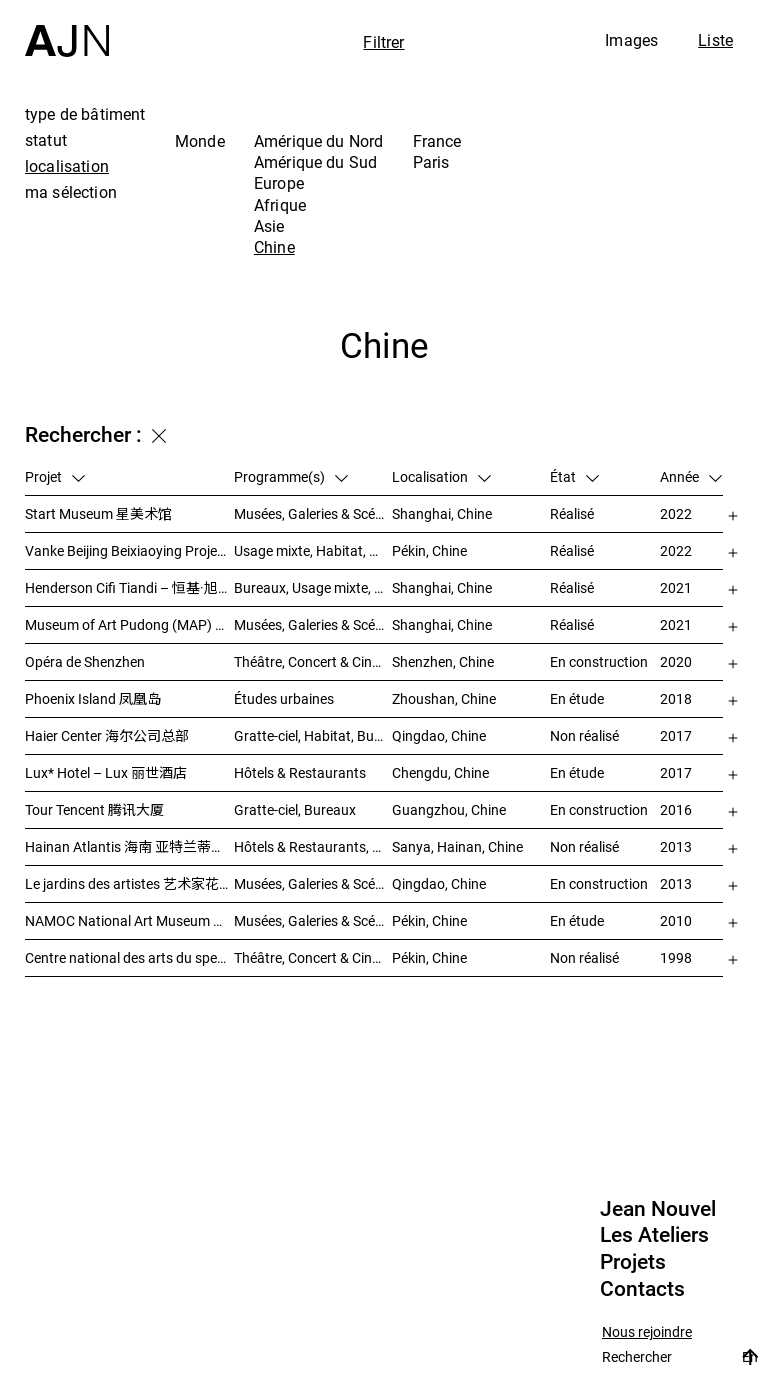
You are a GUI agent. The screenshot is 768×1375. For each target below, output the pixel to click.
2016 (676, 809)
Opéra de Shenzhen (85, 661)
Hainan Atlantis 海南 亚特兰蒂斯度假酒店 (129, 846)
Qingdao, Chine (439, 735)
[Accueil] (67, 28)
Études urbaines (284, 698)
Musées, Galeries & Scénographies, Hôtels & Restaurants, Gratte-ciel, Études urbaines (313, 883)
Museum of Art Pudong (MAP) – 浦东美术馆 (129, 624)
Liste (715, 40)
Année (691, 476)
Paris (431, 162)
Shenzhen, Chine (443, 661)
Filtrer (383, 42)
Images (631, 40)
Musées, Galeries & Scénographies (313, 513)
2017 (676, 735)
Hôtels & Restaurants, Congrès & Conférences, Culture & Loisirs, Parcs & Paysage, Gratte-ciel (313, 846)
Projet (55, 476)
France (437, 141)
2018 (676, 698)
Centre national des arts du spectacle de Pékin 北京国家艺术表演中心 (129, 957)
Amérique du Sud (315, 162)
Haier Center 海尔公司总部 (107, 735)
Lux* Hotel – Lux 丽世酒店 (106, 772)
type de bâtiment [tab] (85, 114)
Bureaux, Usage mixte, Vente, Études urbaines (313, 587)
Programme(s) (291, 476)
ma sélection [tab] (71, 192)
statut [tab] (46, 140)
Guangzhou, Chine (449, 809)
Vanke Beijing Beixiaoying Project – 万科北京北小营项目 (129, 550)
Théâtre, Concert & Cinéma (313, 661)
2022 (676, 513)
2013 (676, 846)
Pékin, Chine (429, 550)
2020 (676, 661)
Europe (279, 183)
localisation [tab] (67, 166)
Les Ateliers (654, 1235)
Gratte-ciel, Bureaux (295, 809)
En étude (577, 698)
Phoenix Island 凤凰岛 (93, 698)
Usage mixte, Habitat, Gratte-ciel (313, 550)
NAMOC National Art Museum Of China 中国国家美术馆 (129, 920)
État (574, 476)
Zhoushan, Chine (444, 698)
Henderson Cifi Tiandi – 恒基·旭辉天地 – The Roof (129, 587)
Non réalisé (584, 735)
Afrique (280, 205)
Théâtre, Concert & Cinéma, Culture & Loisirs (313, 957)
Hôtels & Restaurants (300, 772)
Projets (633, 1262)
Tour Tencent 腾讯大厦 (94, 809)
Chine (274, 247)
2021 (676, 587)
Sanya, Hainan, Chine (457, 846)
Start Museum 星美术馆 (98, 513)
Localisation (441, 476)
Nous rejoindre (647, 1332)
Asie (269, 226)
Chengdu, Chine (440, 772)
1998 (676, 957)
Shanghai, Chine (442, 513)
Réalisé (572, 513)
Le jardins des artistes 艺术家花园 (129, 883)
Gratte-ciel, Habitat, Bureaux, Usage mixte (313, 735)
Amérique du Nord (319, 141)
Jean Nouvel (658, 1209)
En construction (599, 661)
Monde (200, 141)
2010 (676, 920)
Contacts (642, 1289)
